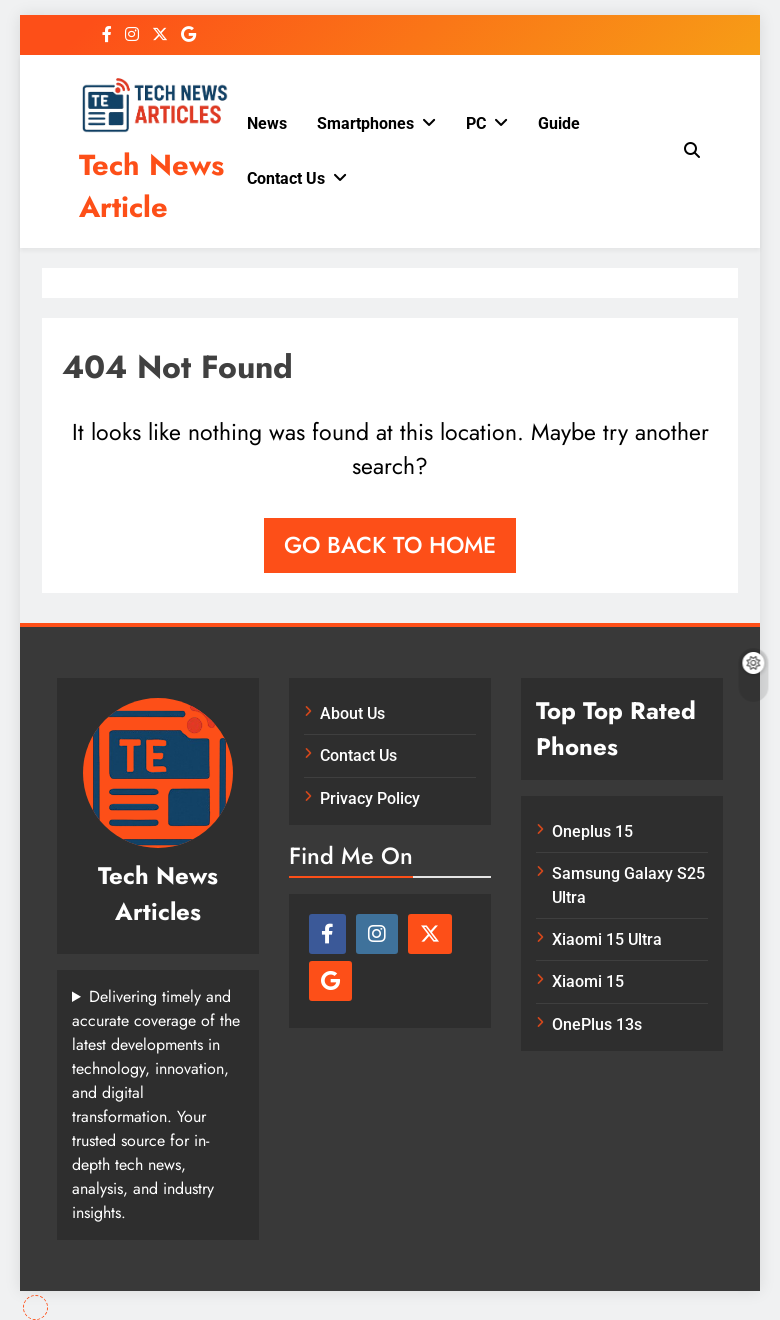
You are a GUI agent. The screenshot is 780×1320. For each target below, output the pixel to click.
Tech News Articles (158, 893)
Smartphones (365, 123)
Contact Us (286, 178)
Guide (559, 123)
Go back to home (390, 545)
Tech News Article (151, 186)
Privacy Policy (370, 798)
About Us (352, 713)
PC (476, 123)
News (267, 123)
